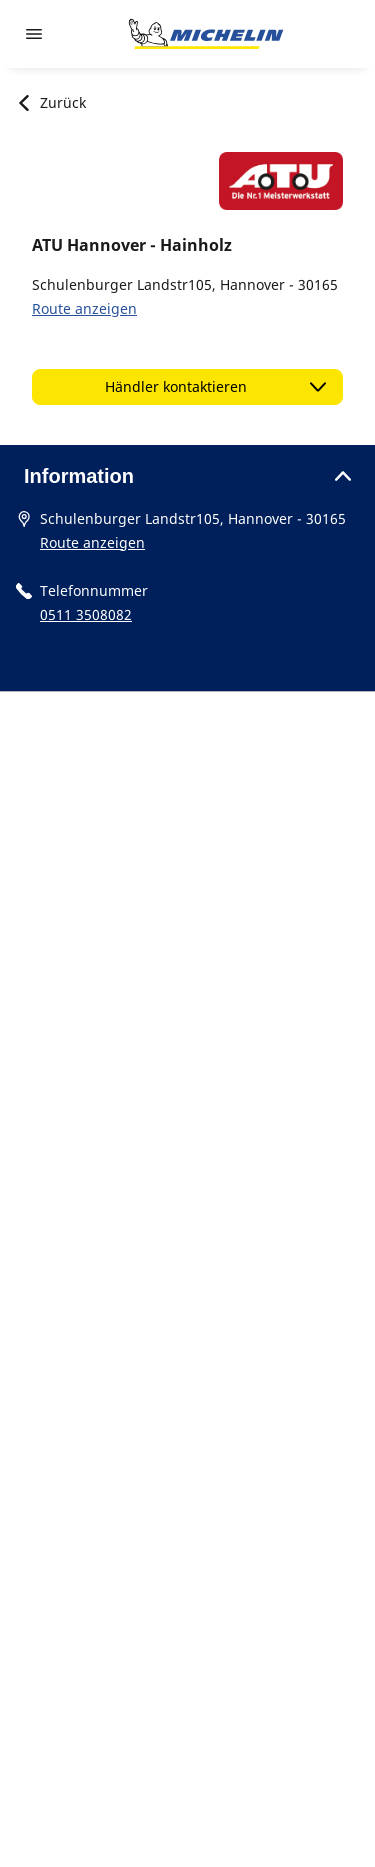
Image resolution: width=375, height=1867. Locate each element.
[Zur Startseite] (206, 34)
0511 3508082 (86, 614)
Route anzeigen (84, 308)
